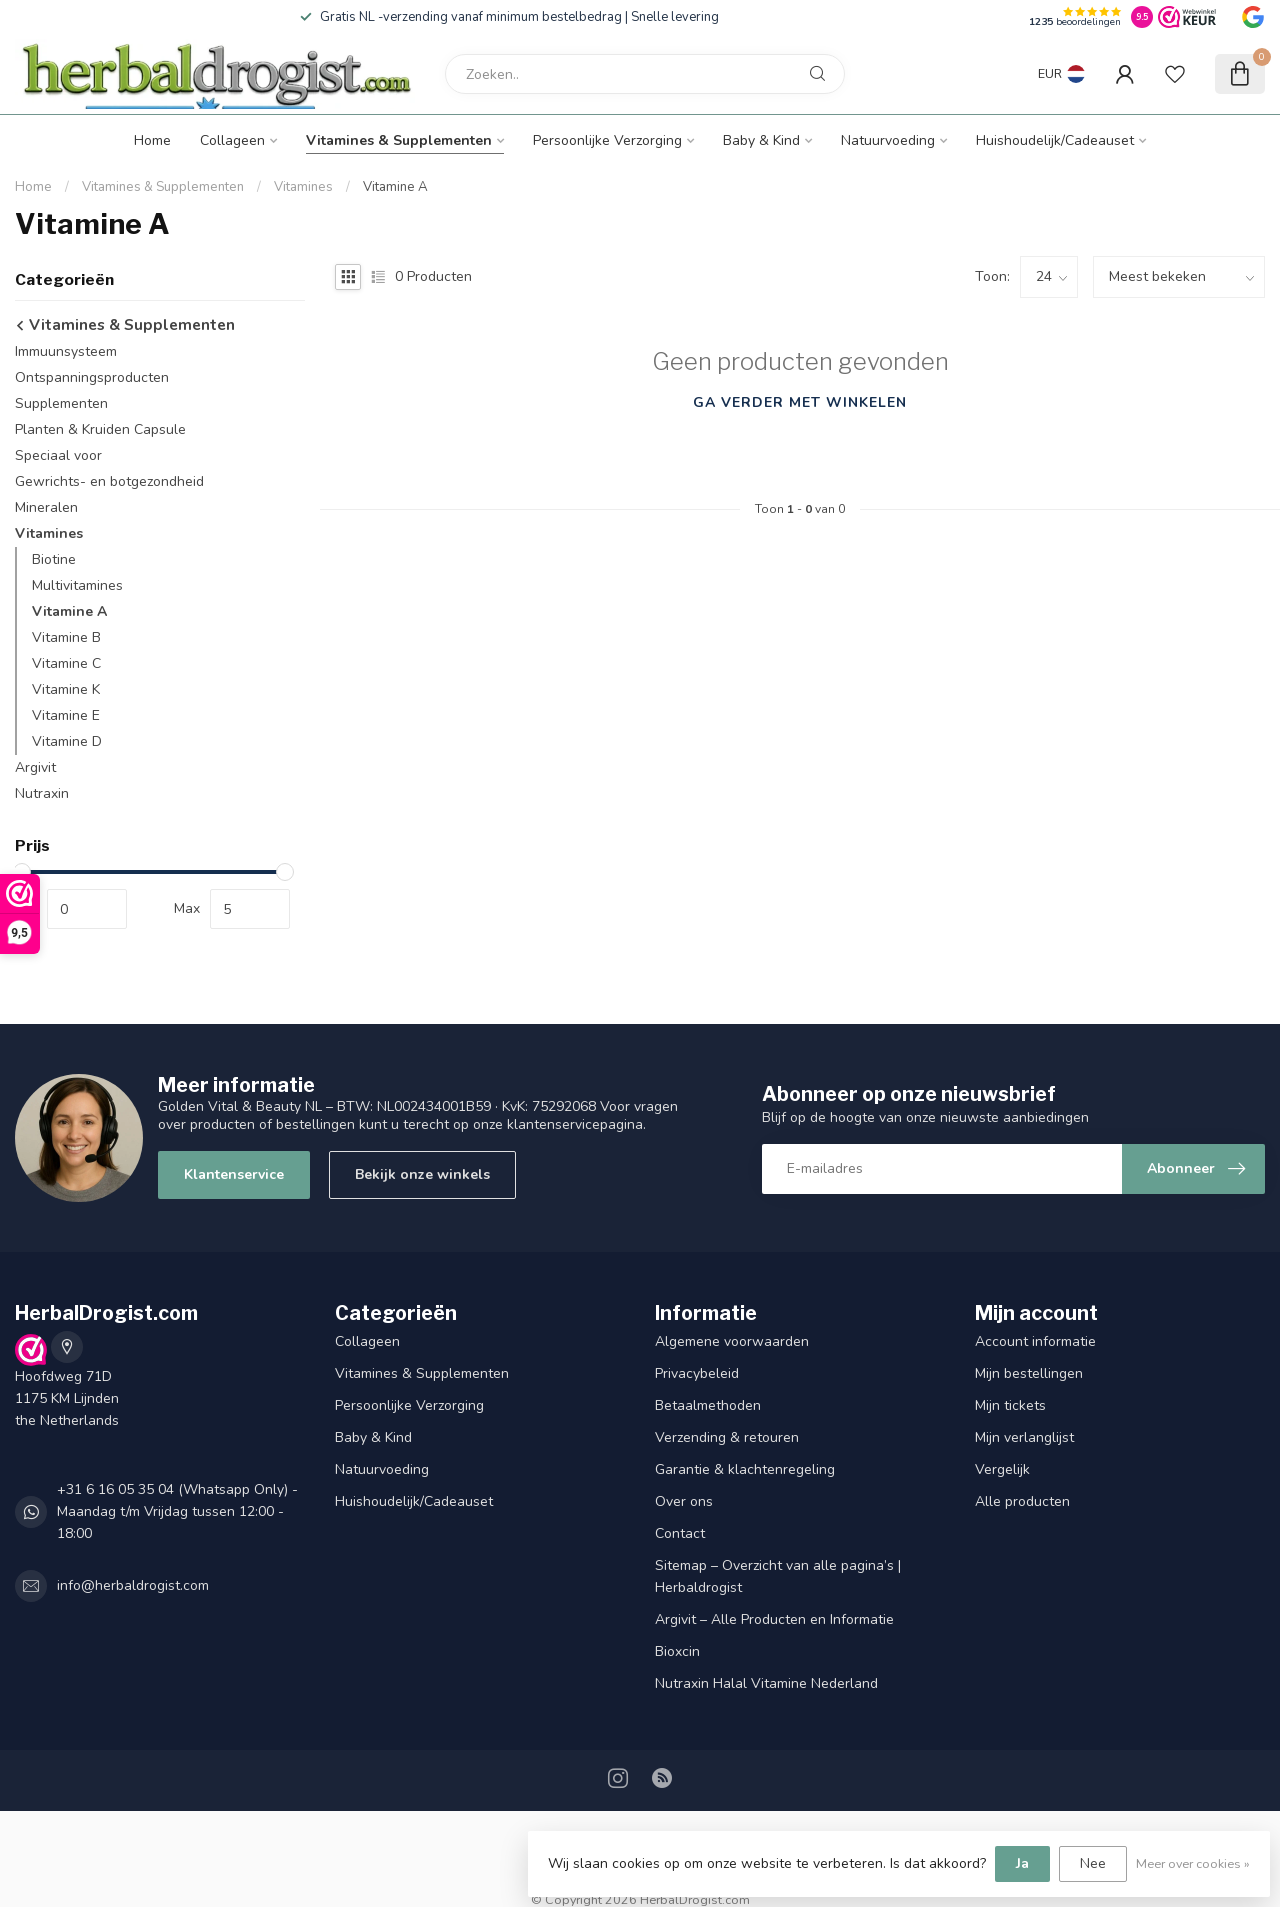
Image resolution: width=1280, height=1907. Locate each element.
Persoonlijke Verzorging (607, 140)
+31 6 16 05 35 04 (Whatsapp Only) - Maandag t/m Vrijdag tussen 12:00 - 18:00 (177, 1511)
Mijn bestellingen (1029, 1373)
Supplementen (61, 403)
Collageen (232, 140)
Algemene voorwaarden (732, 1341)
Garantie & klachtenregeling (745, 1469)
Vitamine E (66, 715)
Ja (1022, 1863)
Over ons (684, 1501)
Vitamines (303, 187)
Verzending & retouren (727, 1437)
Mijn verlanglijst (1024, 1437)
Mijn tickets (1010, 1405)
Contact (680, 1533)
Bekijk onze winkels (422, 1174)
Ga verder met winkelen (800, 402)
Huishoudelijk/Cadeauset (1055, 140)
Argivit (35, 767)
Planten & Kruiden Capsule (100, 429)
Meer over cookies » (1193, 1863)
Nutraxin (42, 793)
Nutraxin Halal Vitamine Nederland (766, 1683)
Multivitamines (77, 585)
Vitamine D (67, 741)
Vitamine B (66, 637)
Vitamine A (395, 187)
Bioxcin (677, 1651)
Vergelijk (1002, 1469)
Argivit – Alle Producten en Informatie (774, 1619)
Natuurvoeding (888, 140)
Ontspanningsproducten (92, 377)
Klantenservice (234, 1174)
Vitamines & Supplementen (399, 140)
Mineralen (46, 507)
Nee (1093, 1863)
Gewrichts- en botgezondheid (109, 481)
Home (152, 140)
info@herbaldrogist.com (133, 1585)
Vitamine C (66, 663)
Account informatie (1035, 1341)
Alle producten (1022, 1501)
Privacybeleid (697, 1373)
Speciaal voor (58, 455)
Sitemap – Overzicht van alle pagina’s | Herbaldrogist (778, 1576)
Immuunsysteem (66, 351)
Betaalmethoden (708, 1405)
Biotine (54, 559)
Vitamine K (66, 689)
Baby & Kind (761, 140)
